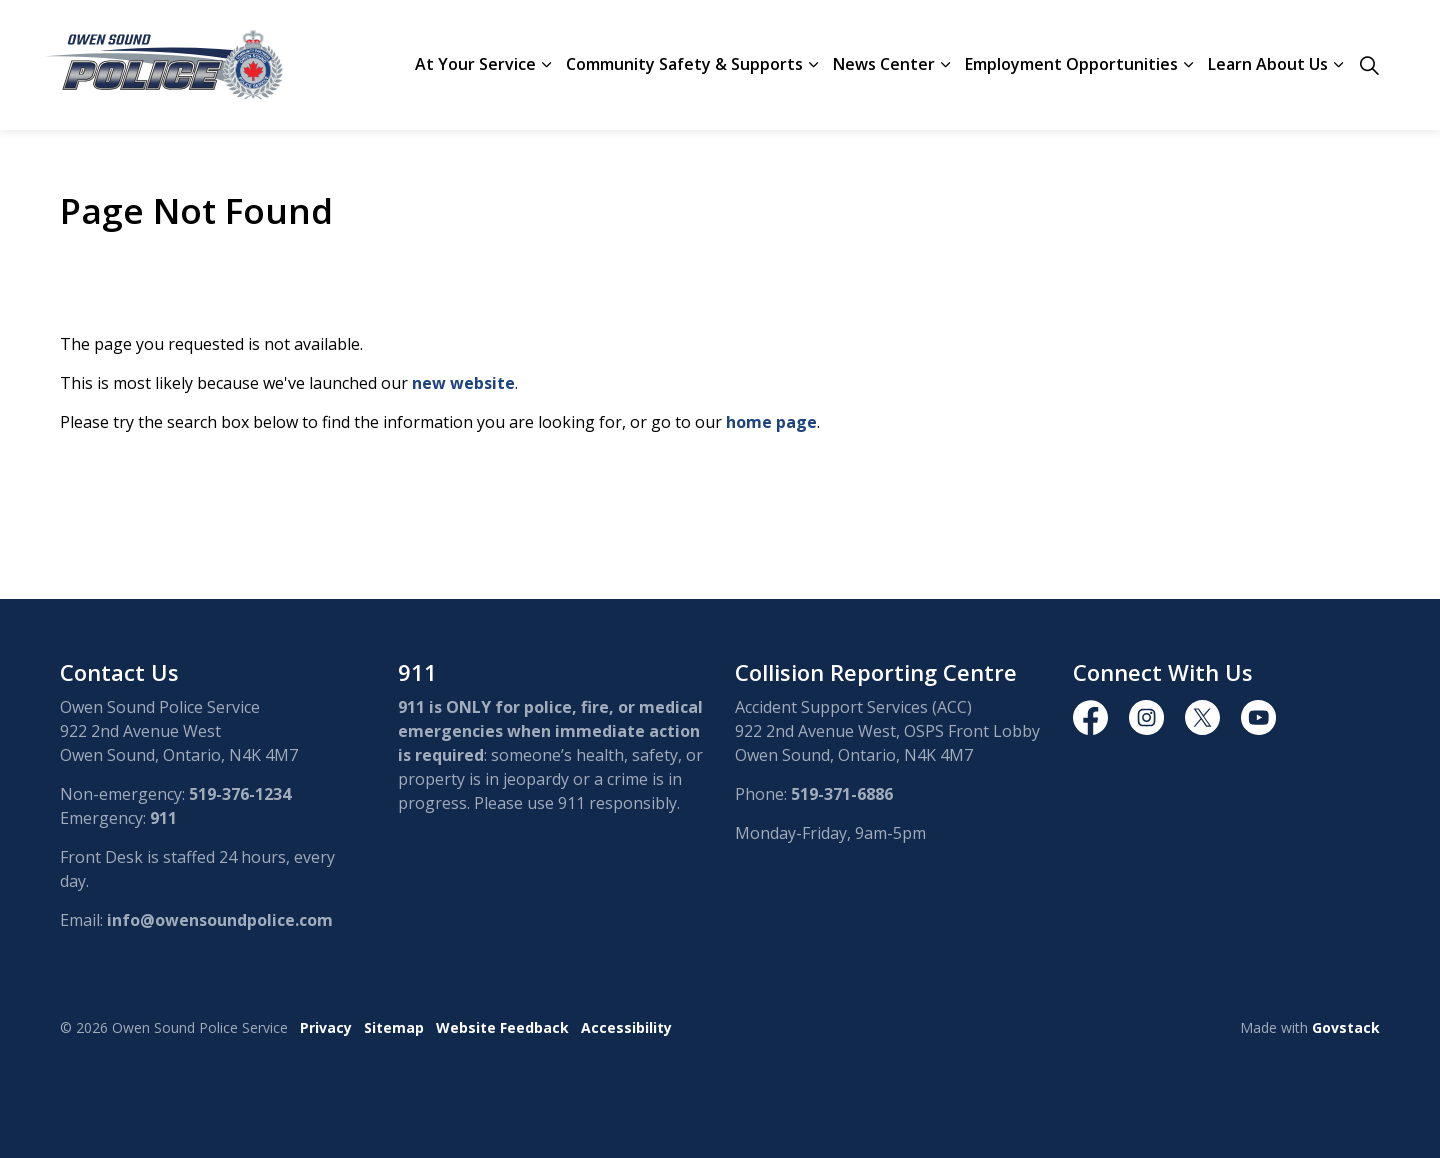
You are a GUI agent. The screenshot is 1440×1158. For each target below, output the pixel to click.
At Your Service (475, 64)
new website (463, 383)
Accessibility (626, 1027)
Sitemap (394, 1027)
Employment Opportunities (1071, 64)
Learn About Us (1268, 64)
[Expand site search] (1369, 65)
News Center (884, 64)
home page (771, 422)
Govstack (1346, 1027)
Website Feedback (502, 1027)
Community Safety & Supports (684, 64)
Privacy (326, 1027)
